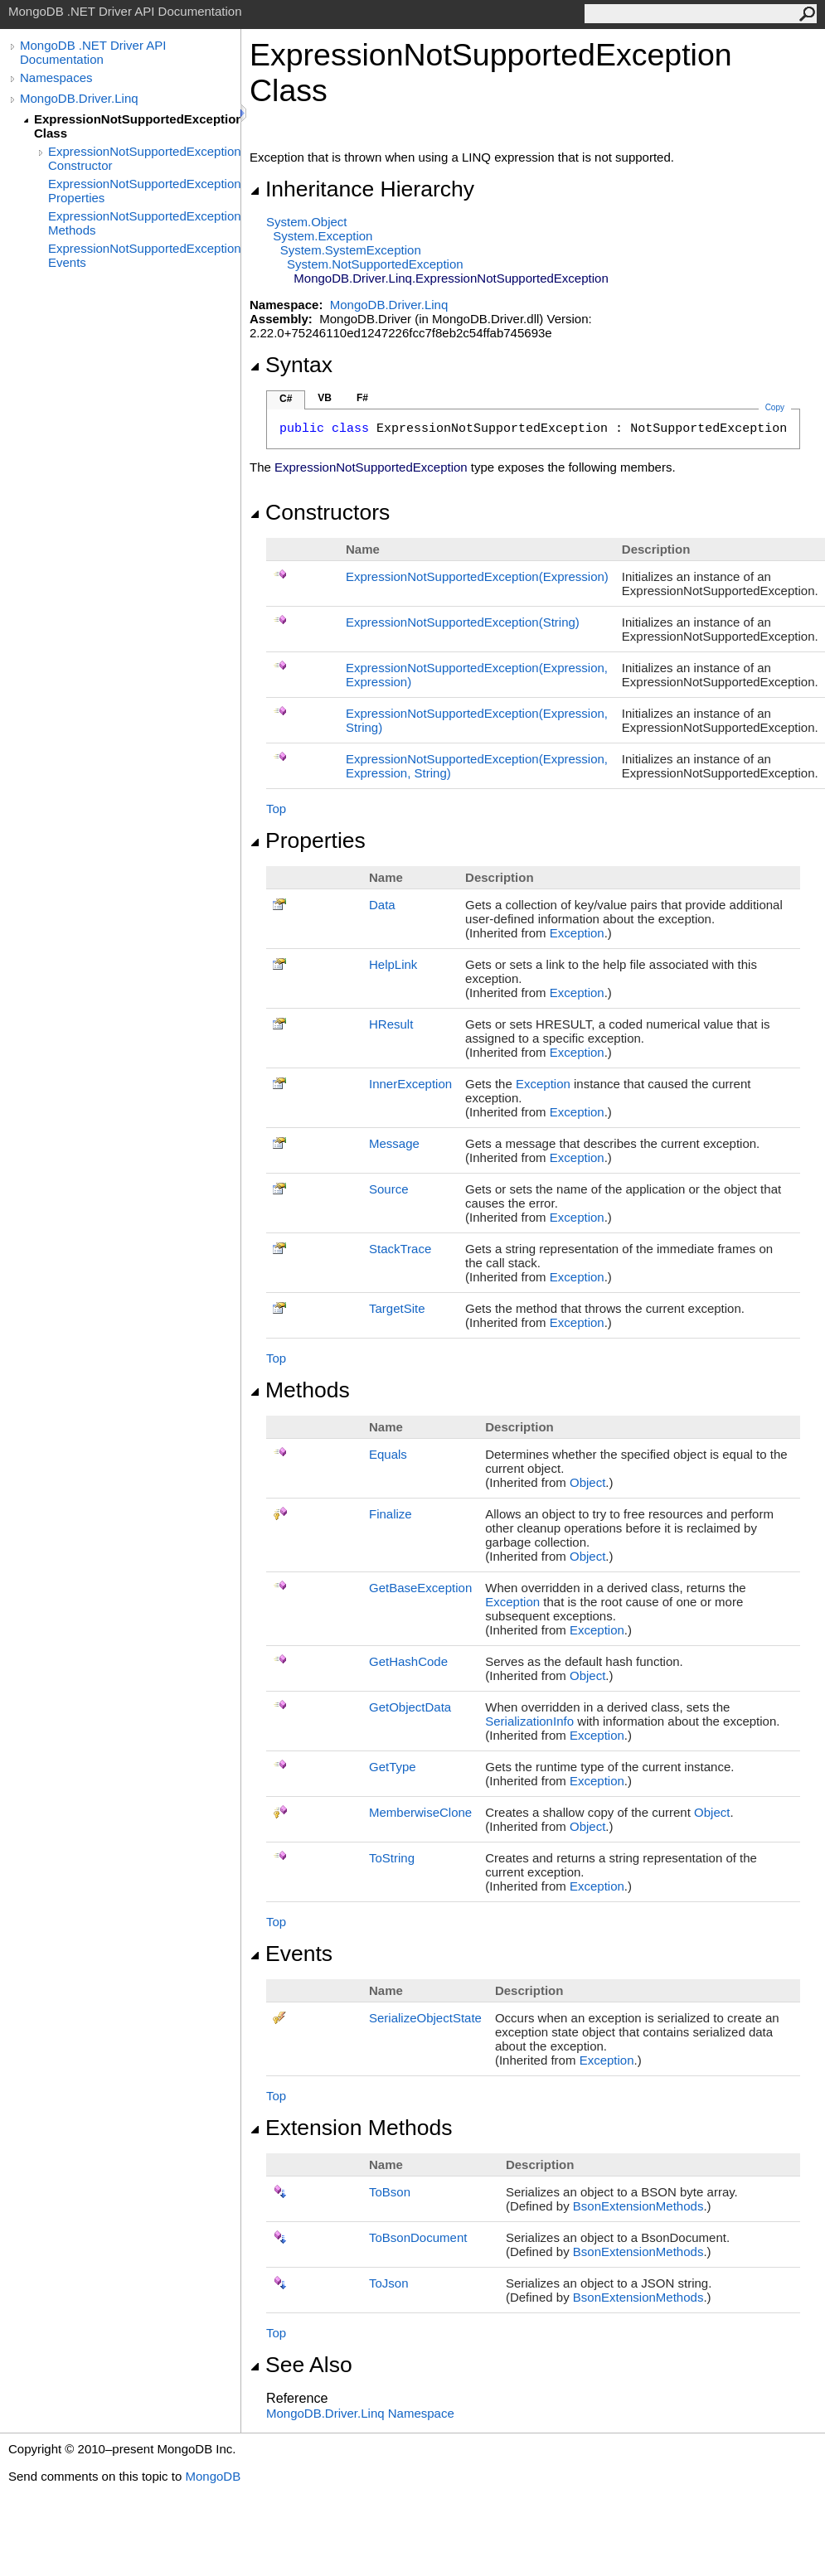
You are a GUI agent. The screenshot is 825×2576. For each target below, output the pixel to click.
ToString (392, 1858)
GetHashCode (408, 1661)
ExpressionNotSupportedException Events (144, 255)
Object (587, 1482)
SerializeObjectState (425, 2018)
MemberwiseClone (420, 1812)
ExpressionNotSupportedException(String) (463, 622)
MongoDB (212, 2476)
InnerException (410, 1084)
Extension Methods (351, 2127)
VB (325, 398)
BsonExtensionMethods (638, 2206)
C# (285, 398)
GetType (392, 1767)
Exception (577, 933)
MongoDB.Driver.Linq (79, 98)
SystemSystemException (350, 250)
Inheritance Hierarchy (362, 189)
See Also (301, 2364)
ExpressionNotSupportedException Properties (144, 191)
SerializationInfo (529, 1721)
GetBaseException (420, 1588)
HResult (391, 1024)
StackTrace (400, 1249)
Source (389, 1189)
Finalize (390, 1514)
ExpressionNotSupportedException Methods (144, 223)
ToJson (389, 2283)
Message (394, 1143)
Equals (388, 1454)
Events (291, 1953)
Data (382, 905)
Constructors (320, 512)
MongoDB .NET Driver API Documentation (93, 52)
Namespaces (56, 77)
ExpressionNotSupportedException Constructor (144, 158)
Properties (308, 840)
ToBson (389, 2192)
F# (362, 398)
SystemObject (306, 222)
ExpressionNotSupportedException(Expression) (477, 576)
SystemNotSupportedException (375, 264)
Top (276, 808)
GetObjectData (410, 1707)
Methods (300, 1390)
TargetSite (397, 1308)
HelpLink (393, 964)
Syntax (291, 364)
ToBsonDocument (418, 2237)
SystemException (322, 236)
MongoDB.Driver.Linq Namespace (360, 2413)
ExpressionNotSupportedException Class (137, 126)
